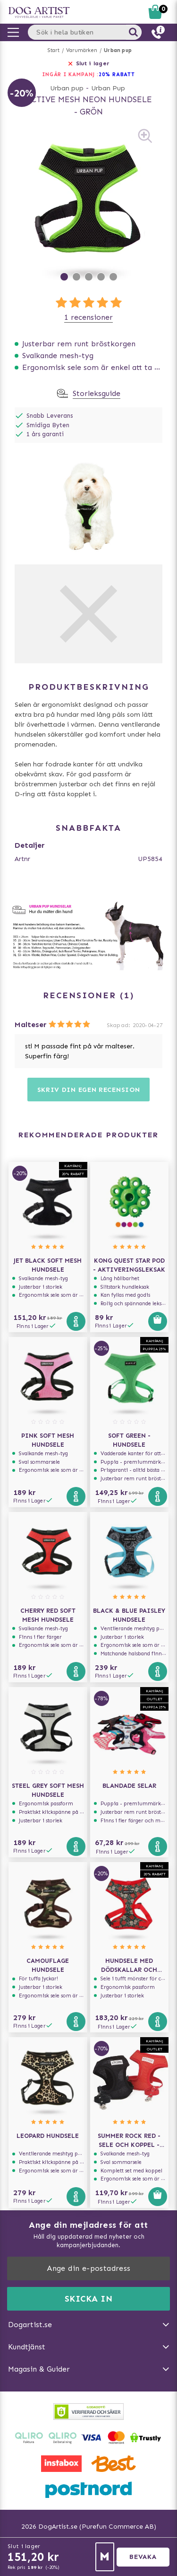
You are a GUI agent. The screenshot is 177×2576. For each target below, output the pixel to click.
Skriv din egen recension (88, 1090)
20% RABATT (117, 74)
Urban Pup (108, 88)
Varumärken (81, 50)
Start (53, 50)
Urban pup (118, 50)
